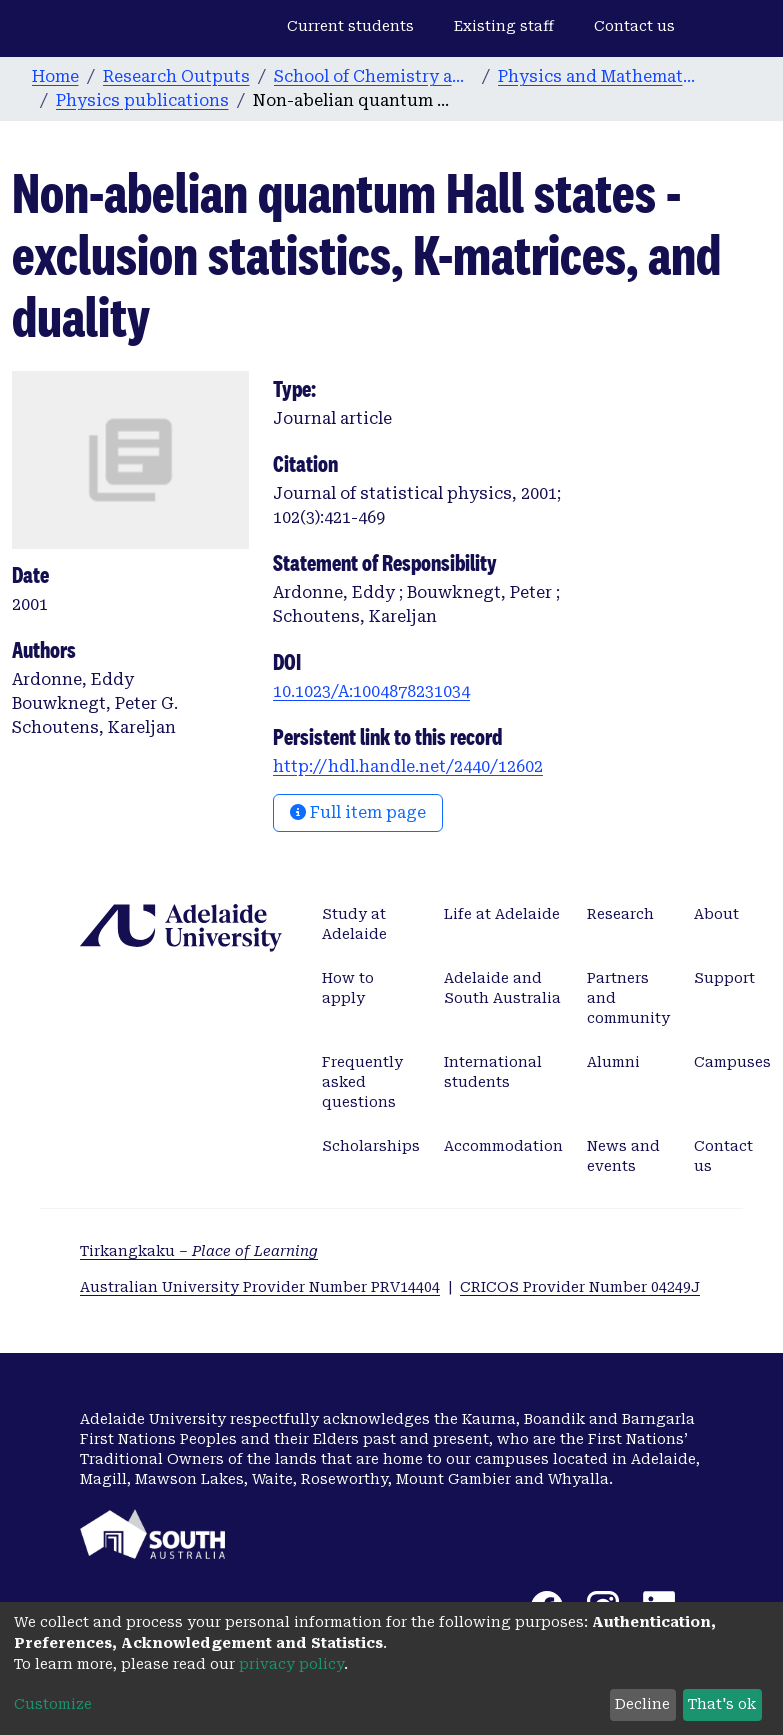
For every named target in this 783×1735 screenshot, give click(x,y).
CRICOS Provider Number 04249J (580, 1287)
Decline (642, 1704)
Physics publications (142, 100)
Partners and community (628, 998)
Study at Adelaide (354, 924)
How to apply (348, 988)
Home (55, 76)
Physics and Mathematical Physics (598, 76)
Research (620, 914)
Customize (53, 1704)
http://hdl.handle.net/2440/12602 (408, 766)
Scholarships (371, 1146)
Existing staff (504, 26)
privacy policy (291, 1664)
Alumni (613, 1062)
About (716, 914)
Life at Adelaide (502, 914)
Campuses (732, 1062)
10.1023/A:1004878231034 (371, 691)
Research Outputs (176, 76)
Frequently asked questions (362, 1082)
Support (724, 978)
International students (493, 1072)
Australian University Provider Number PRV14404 (260, 1287)
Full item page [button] (358, 812)
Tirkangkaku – (199, 1251)
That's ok (722, 1704)
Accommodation (503, 1146)
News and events (623, 1156)
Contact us (634, 26)
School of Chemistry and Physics (374, 76)
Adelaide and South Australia (502, 988)
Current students (350, 26)
